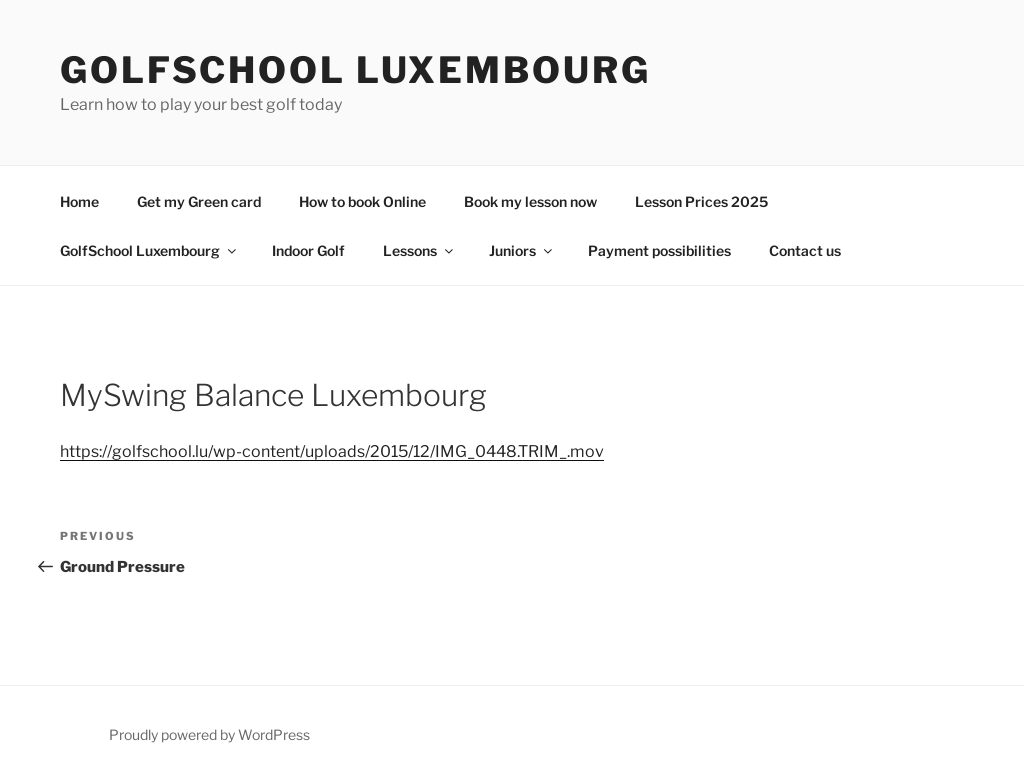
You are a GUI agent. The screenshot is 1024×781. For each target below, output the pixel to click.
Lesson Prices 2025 (701, 201)
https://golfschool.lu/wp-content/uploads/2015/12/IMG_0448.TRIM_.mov (332, 451)
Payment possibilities (659, 250)
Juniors (522, 250)
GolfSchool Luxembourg (355, 70)
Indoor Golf (308, 250)
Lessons (419, 250)
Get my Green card (199, 201)
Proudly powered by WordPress (209, 734)
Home (79, 201)
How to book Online (362, 201)
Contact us (805, 250)
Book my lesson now (530, 201)
